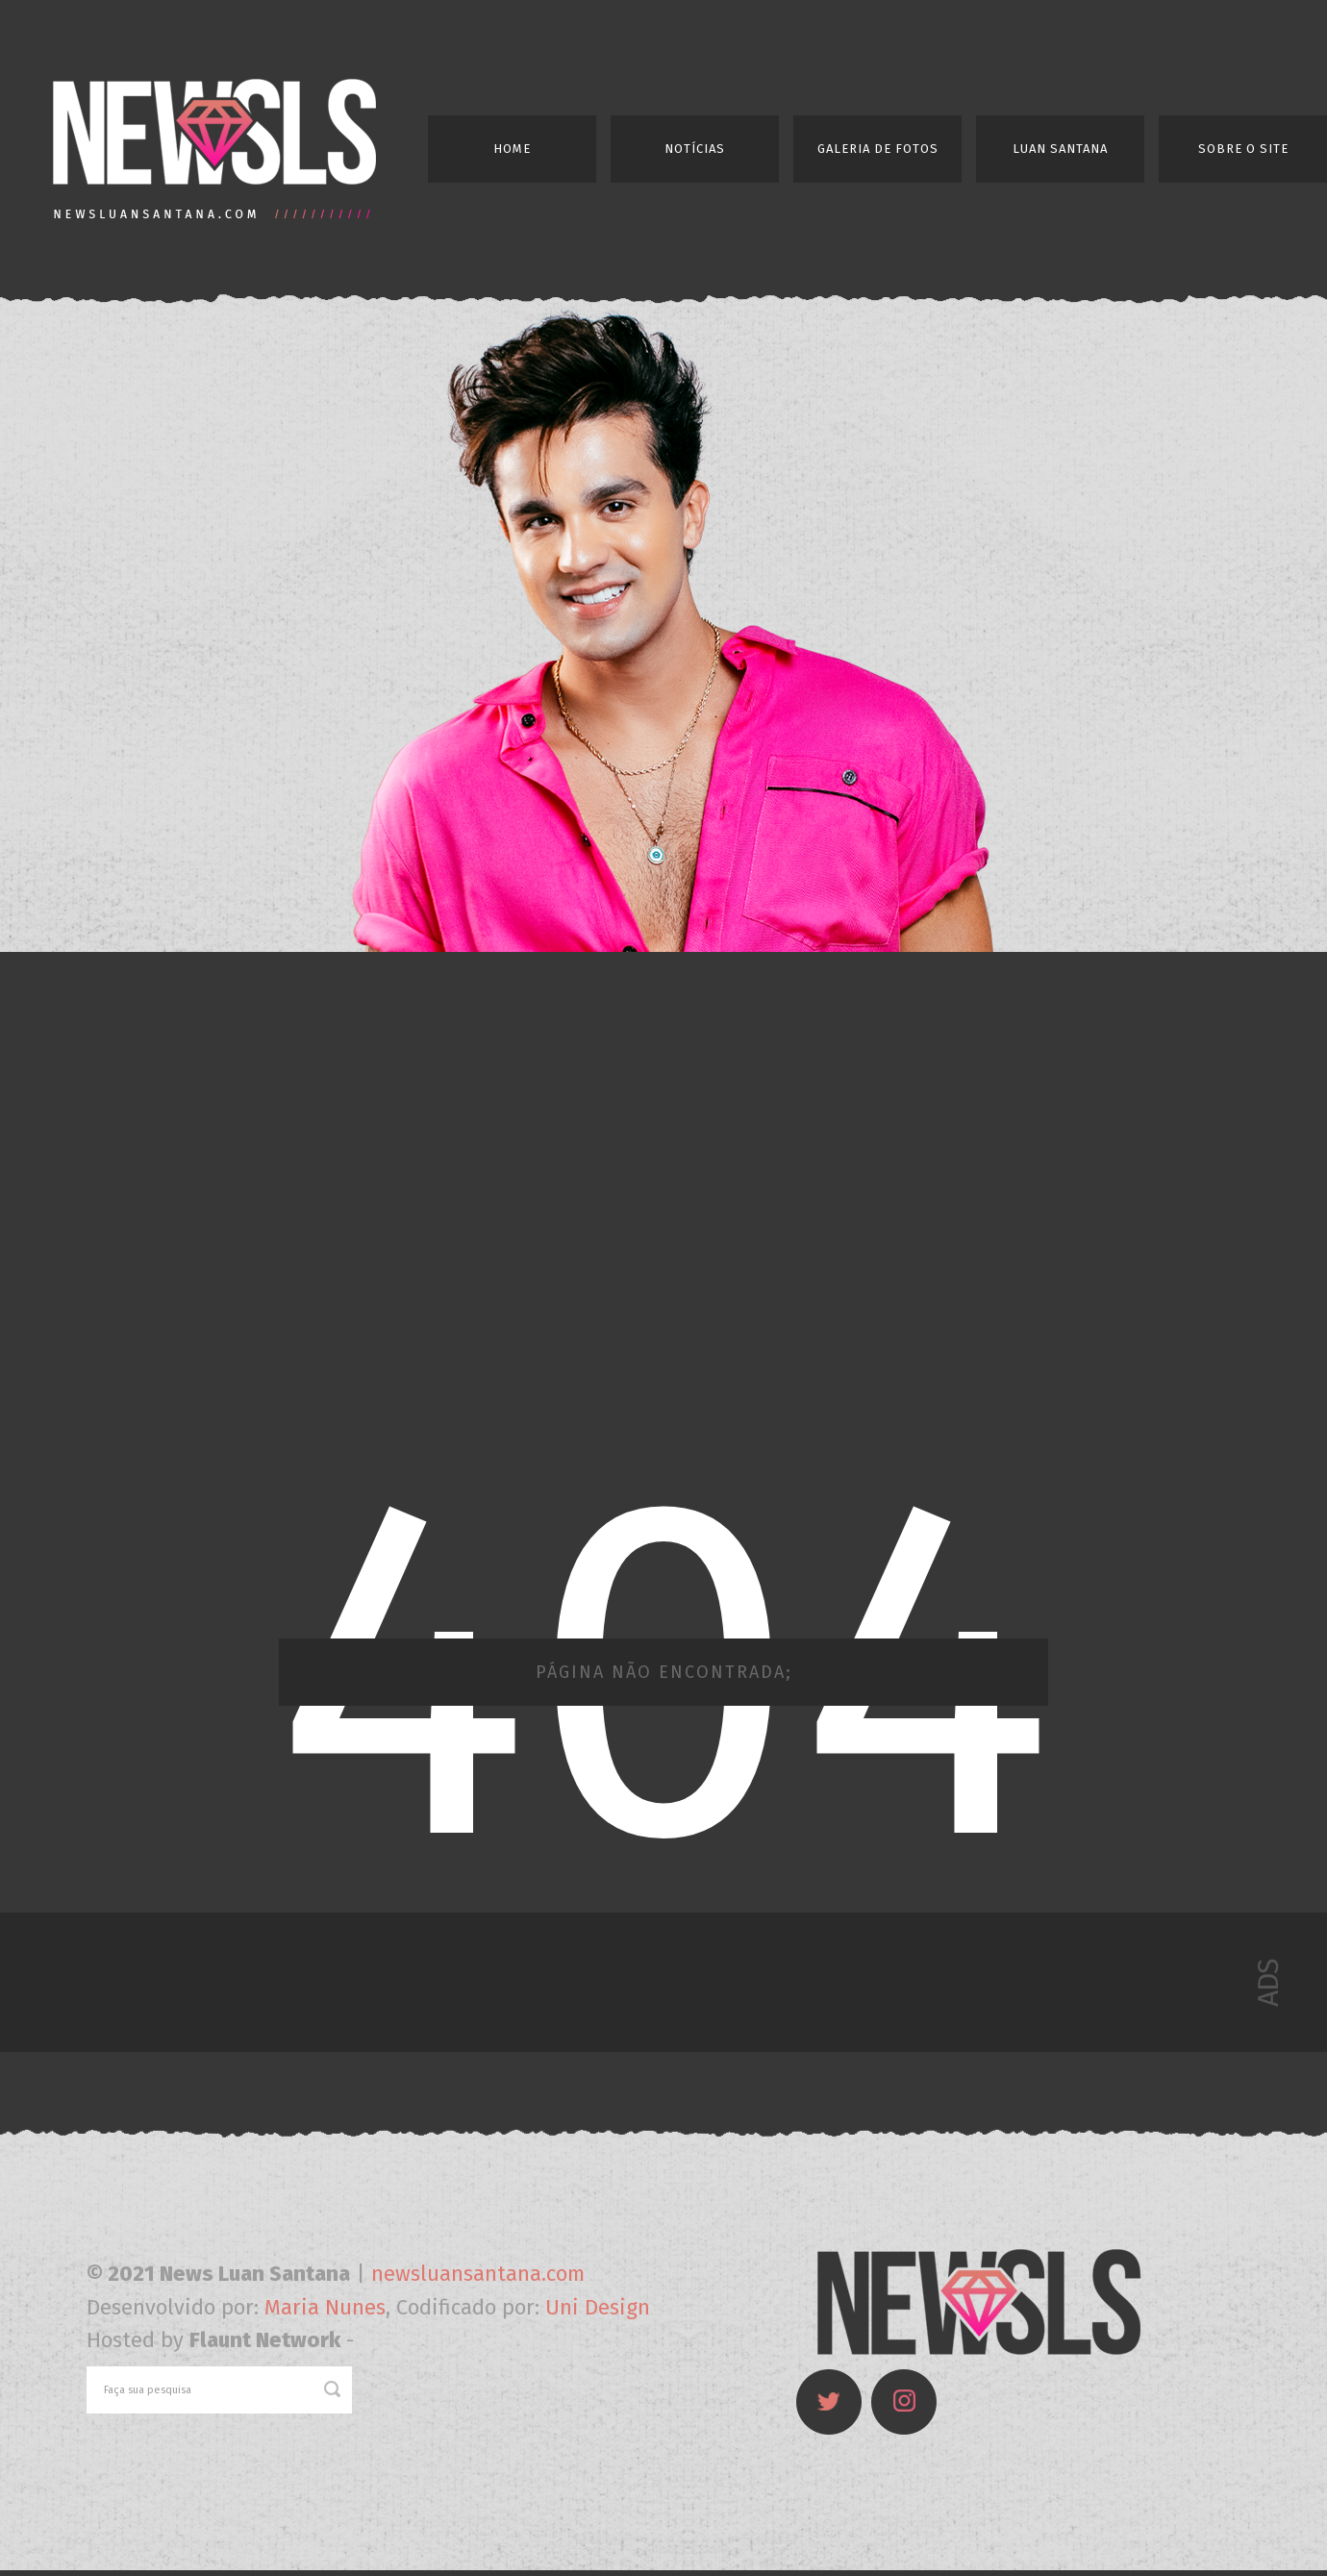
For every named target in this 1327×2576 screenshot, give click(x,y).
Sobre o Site (1243, 148)
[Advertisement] (231, 1206)
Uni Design (597, 2307)
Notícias (694, 148)
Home (512, 148)
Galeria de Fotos (878, 148)
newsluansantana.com (478, 2274)
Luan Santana (1060, 148)
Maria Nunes (325, 2307)
